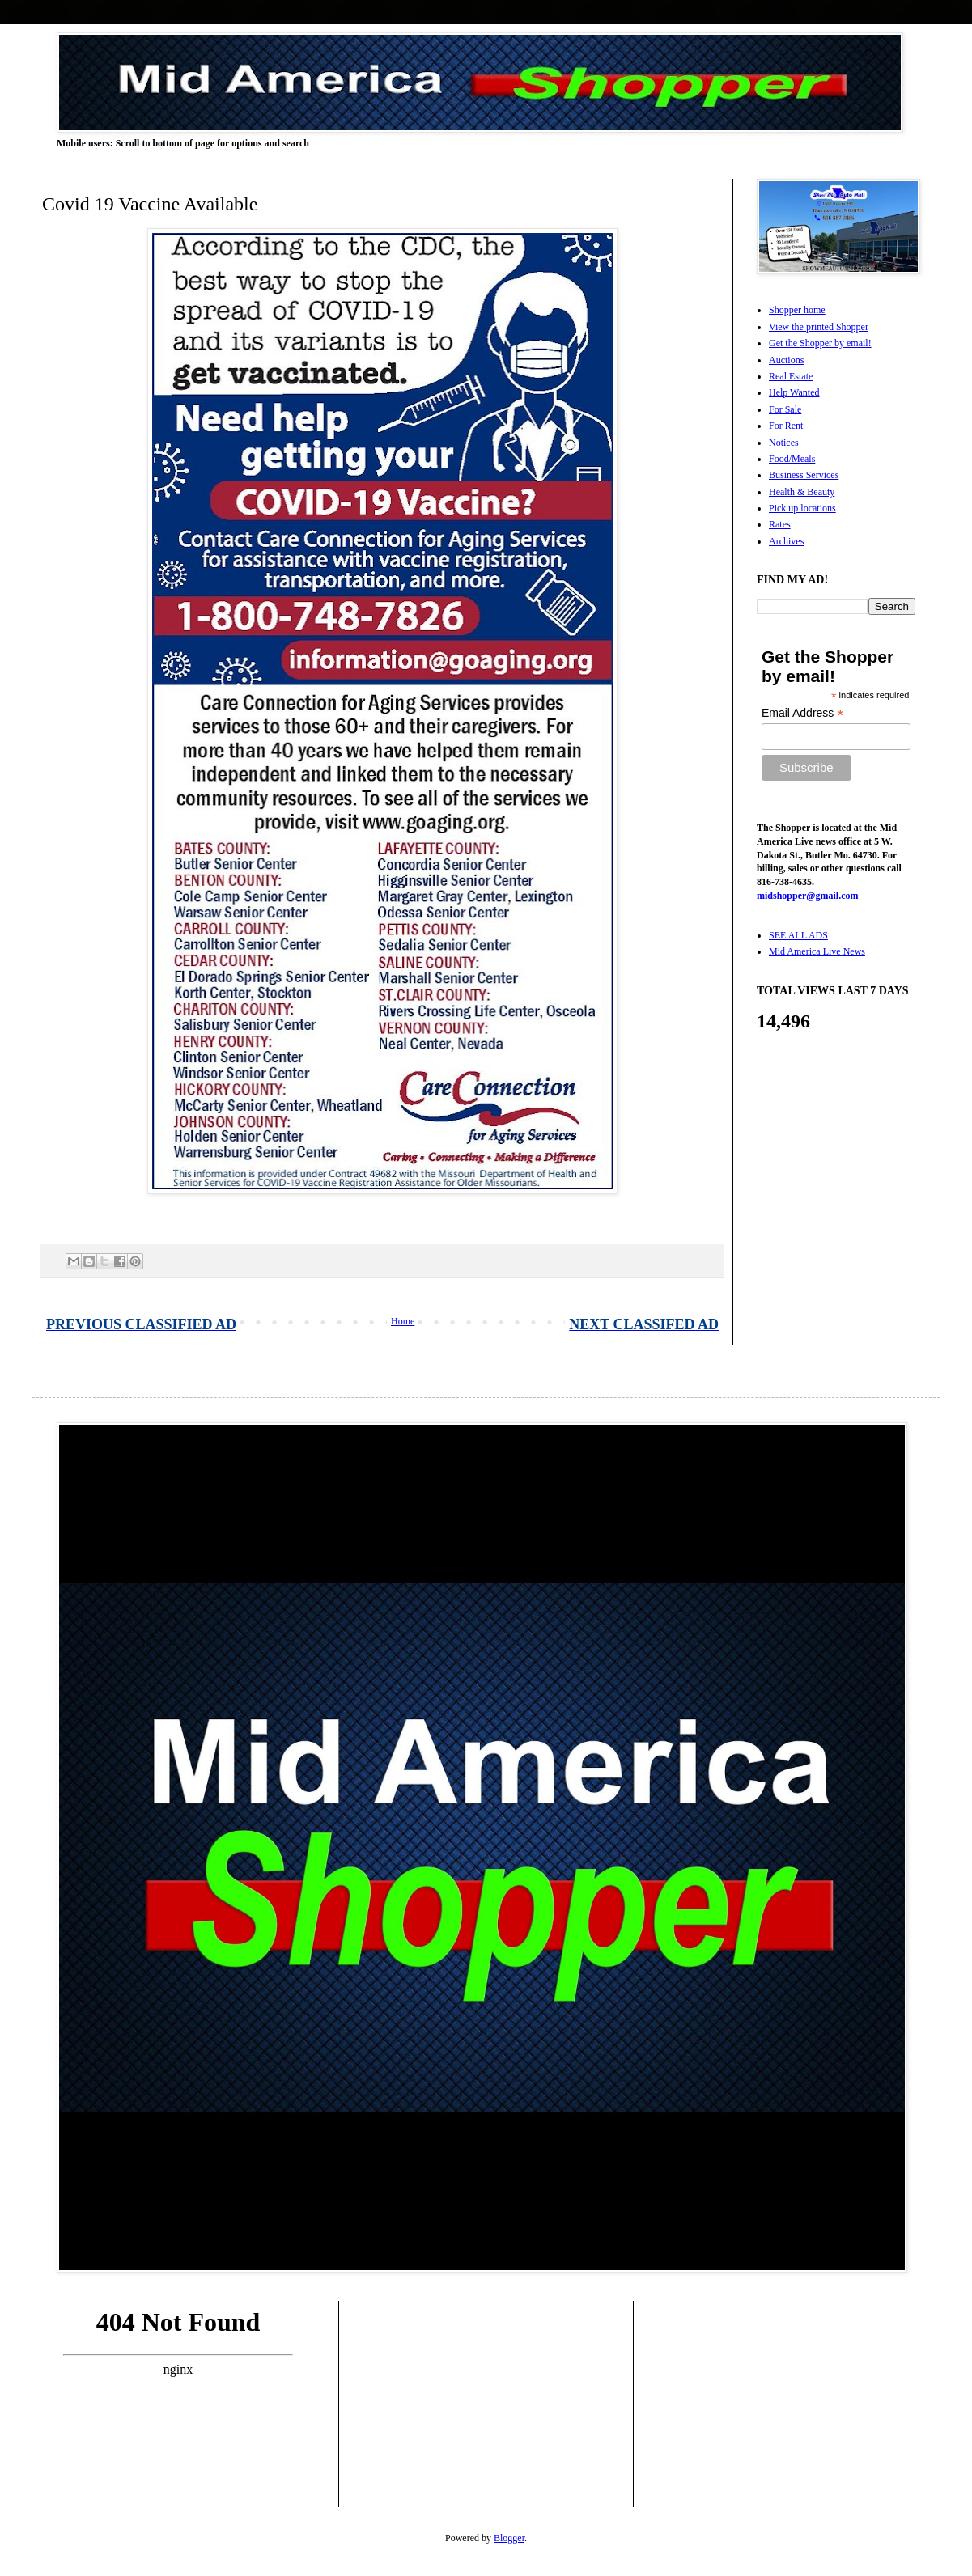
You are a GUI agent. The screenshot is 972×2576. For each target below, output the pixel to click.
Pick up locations (802, 508)
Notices (784, 442)
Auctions (786, 360)
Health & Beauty (801, 492)
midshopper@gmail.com (808, 895)
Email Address (803, 713)
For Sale (785, 409)
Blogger (509, 2538)
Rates (780, 524)
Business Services (803, 475)
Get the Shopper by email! (820, 343)
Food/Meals (792, 458)
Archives (786, 541)
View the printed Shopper (818, 327)
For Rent (786, 425)
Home (402, 1321)
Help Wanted (794, 392)
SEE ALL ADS (798, 935)
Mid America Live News (817, 951)
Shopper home (797, 310)
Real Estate (791, 376)
